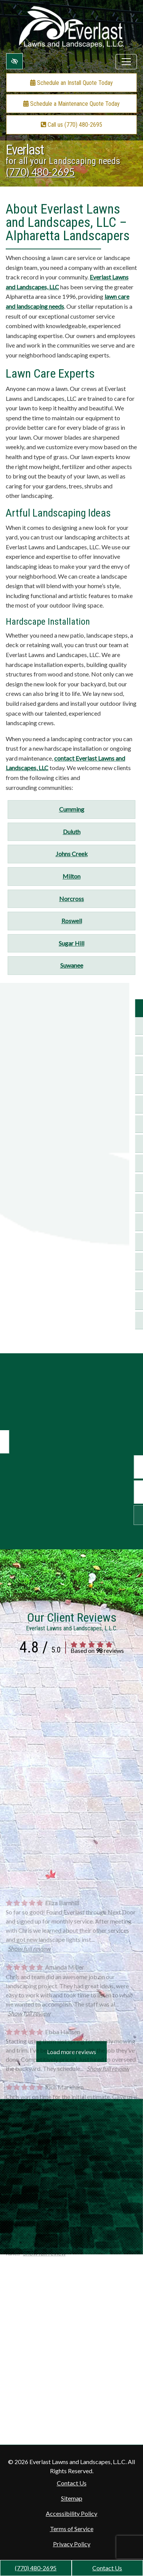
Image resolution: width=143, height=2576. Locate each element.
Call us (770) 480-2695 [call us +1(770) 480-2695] (71, 124)
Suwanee (71, 965)
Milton (71, 876)
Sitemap (71, 2498)
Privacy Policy (71, 2543)
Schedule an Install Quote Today (71, 82)
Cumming (71, 809)
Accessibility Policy (71, 2513)
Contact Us (107, 2567)
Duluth (71, 831)
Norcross (71, 898)
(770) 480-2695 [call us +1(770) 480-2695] (35, 2567)
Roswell (71, 920)
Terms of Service (71, 2528)
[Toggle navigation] (126, 61)
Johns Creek (72, 853)
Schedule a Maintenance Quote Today (71, 103)
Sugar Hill (71, 943)
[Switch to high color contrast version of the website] (14, 61)
